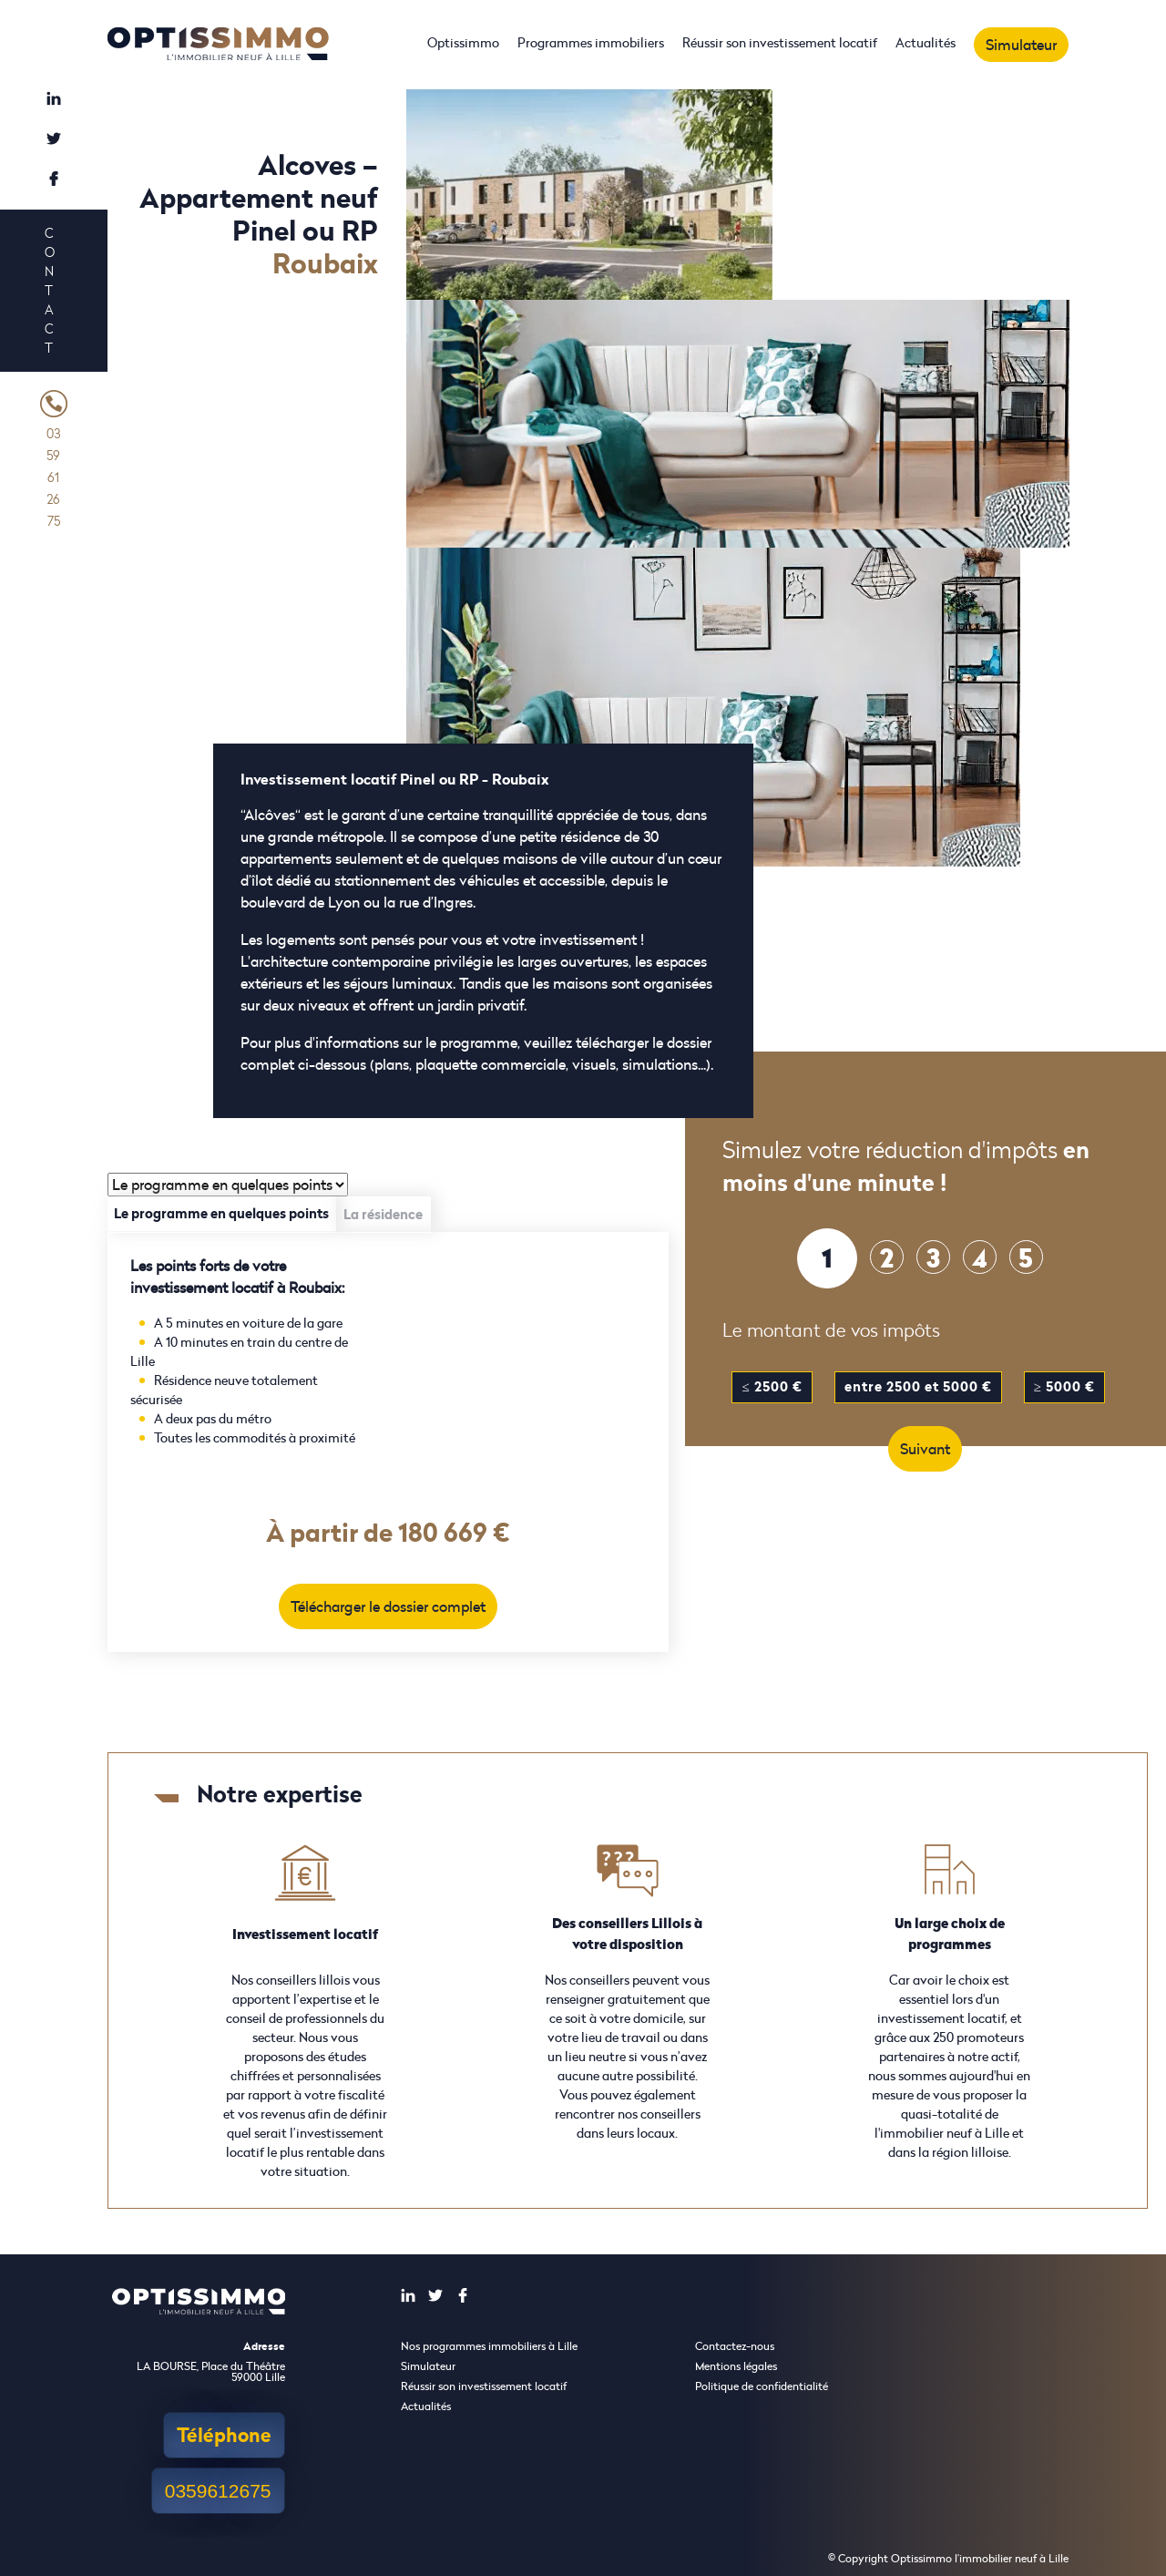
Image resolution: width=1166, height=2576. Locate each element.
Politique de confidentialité (761, 2386)
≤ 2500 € (772, 1386)
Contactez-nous (734, 2346)
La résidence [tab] (383, 1214)
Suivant (925, 1449)
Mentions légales (736, 2366)
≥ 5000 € (1064, 1386)
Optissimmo (463, 42)
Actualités (925, 42)
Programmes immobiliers (590, 42)
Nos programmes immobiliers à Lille (489, 2346)
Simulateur (1021, 45)
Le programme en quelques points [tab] (221, 1213)
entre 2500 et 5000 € (918, 1386)
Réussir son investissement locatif (779, 42)
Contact (49, 290)
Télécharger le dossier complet (388, 1606)
